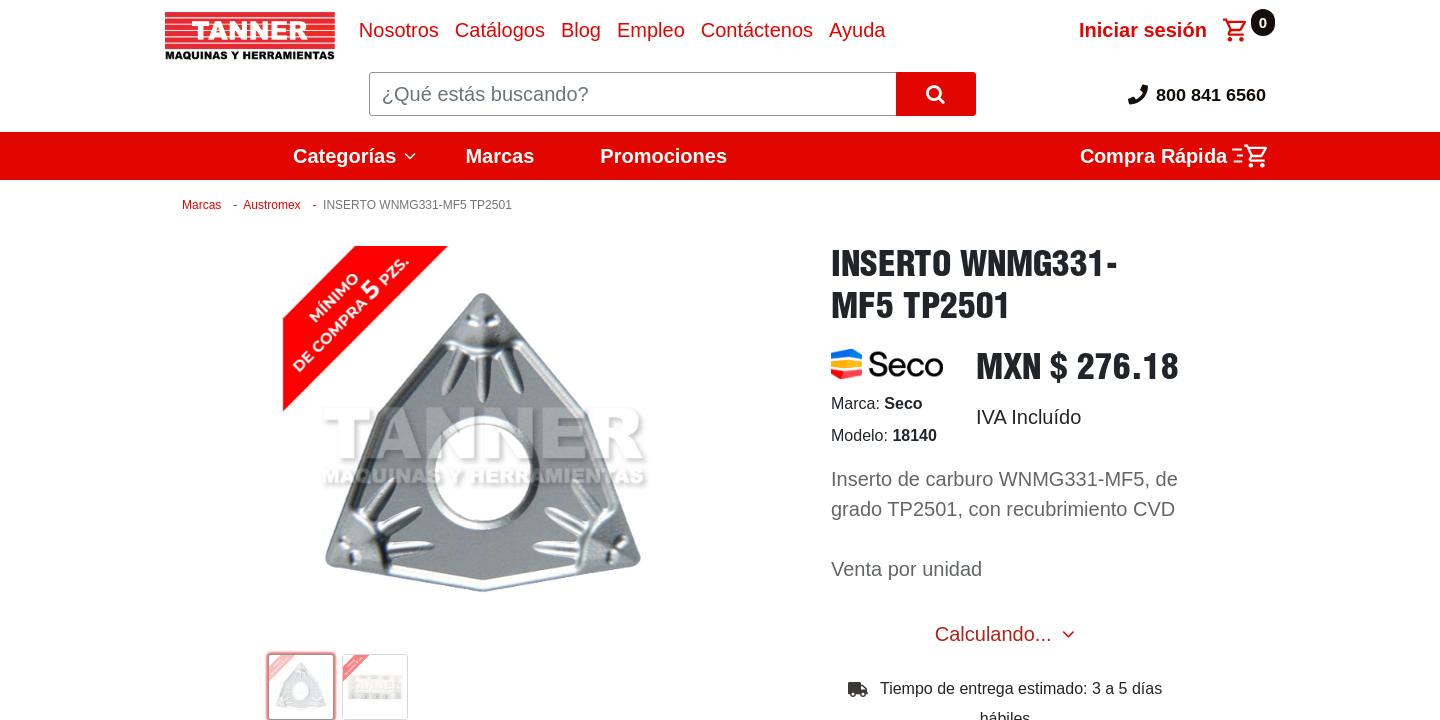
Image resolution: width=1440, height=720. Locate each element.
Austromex (271, 205)
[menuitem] (399, 30)
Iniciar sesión (1143, 30)
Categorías (344, 156)
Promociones (663, 156)
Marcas (499, 156)
